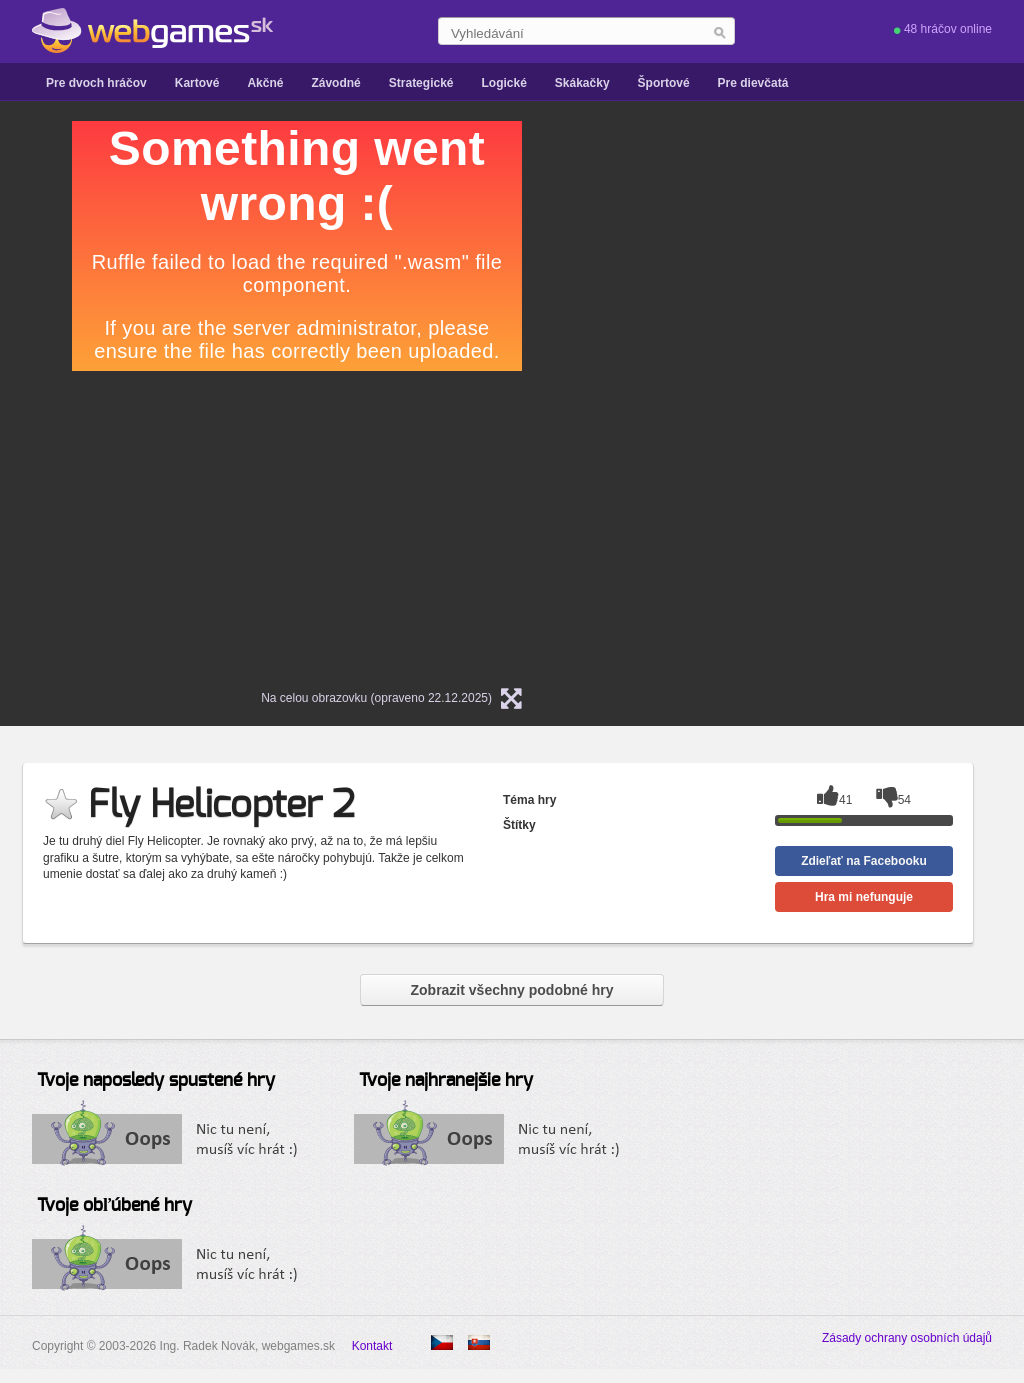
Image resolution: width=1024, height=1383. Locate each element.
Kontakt (372, 1346)
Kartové (197, 83)
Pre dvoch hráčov (96, 83)
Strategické (421, 83)
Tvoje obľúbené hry (114, 1206)
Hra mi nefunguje (864, 897)
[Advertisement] (802, 246)
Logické (503, 83)
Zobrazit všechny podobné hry (511, 990)
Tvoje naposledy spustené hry (156, 1081)
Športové (664, 83)
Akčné (265, 83)
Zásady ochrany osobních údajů (907, 1338)
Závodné (335, 83)
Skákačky (582, 83)
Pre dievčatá (753, 83)
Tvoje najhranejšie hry (446, 1081)
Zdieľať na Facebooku (864, 861)
